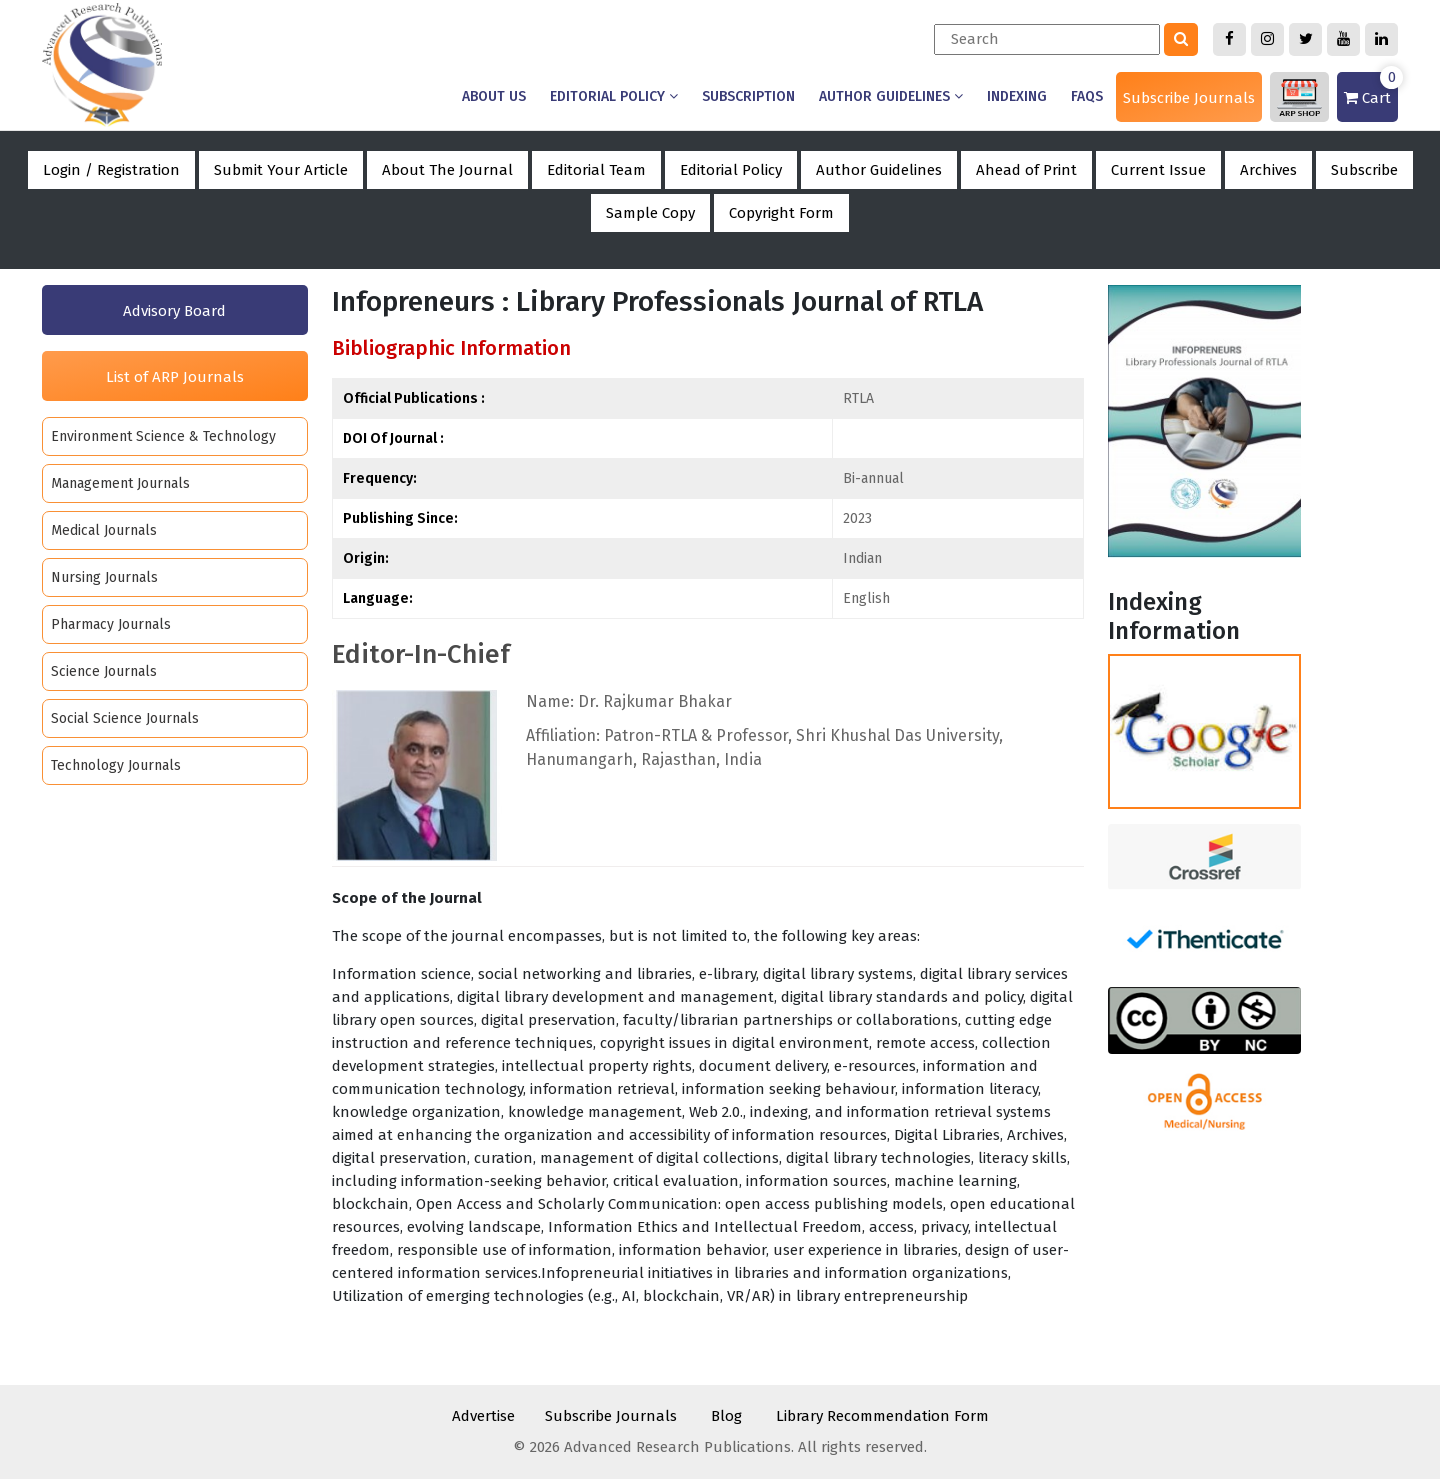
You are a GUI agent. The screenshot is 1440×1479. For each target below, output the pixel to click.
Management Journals (120, 483)
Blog (726, 1416)
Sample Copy (650, 213)
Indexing (1017, 96)
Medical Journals (104, 530)
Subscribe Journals (1189, 98)
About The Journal (447, 170)
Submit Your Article (281, 170)
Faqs (1087, 96)
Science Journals (104, 671)
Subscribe (1364, 170)
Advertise (483, 1416)
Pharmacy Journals (111, 624)
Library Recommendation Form (882, 1416)
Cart (1371, 89)
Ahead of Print (1026, 170)
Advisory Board (174, 311)
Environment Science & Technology (163, 436)
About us (494, 96)
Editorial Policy (614, 96)
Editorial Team (596, 170)
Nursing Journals (104, 577)
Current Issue (1158, 170)
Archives (1268, 170)
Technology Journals (116, 765)
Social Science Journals (125, 718)
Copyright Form (781, 213)
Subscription (748, 96)
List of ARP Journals (175, 377)
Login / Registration (111, 170)
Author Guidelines (891, 96)
